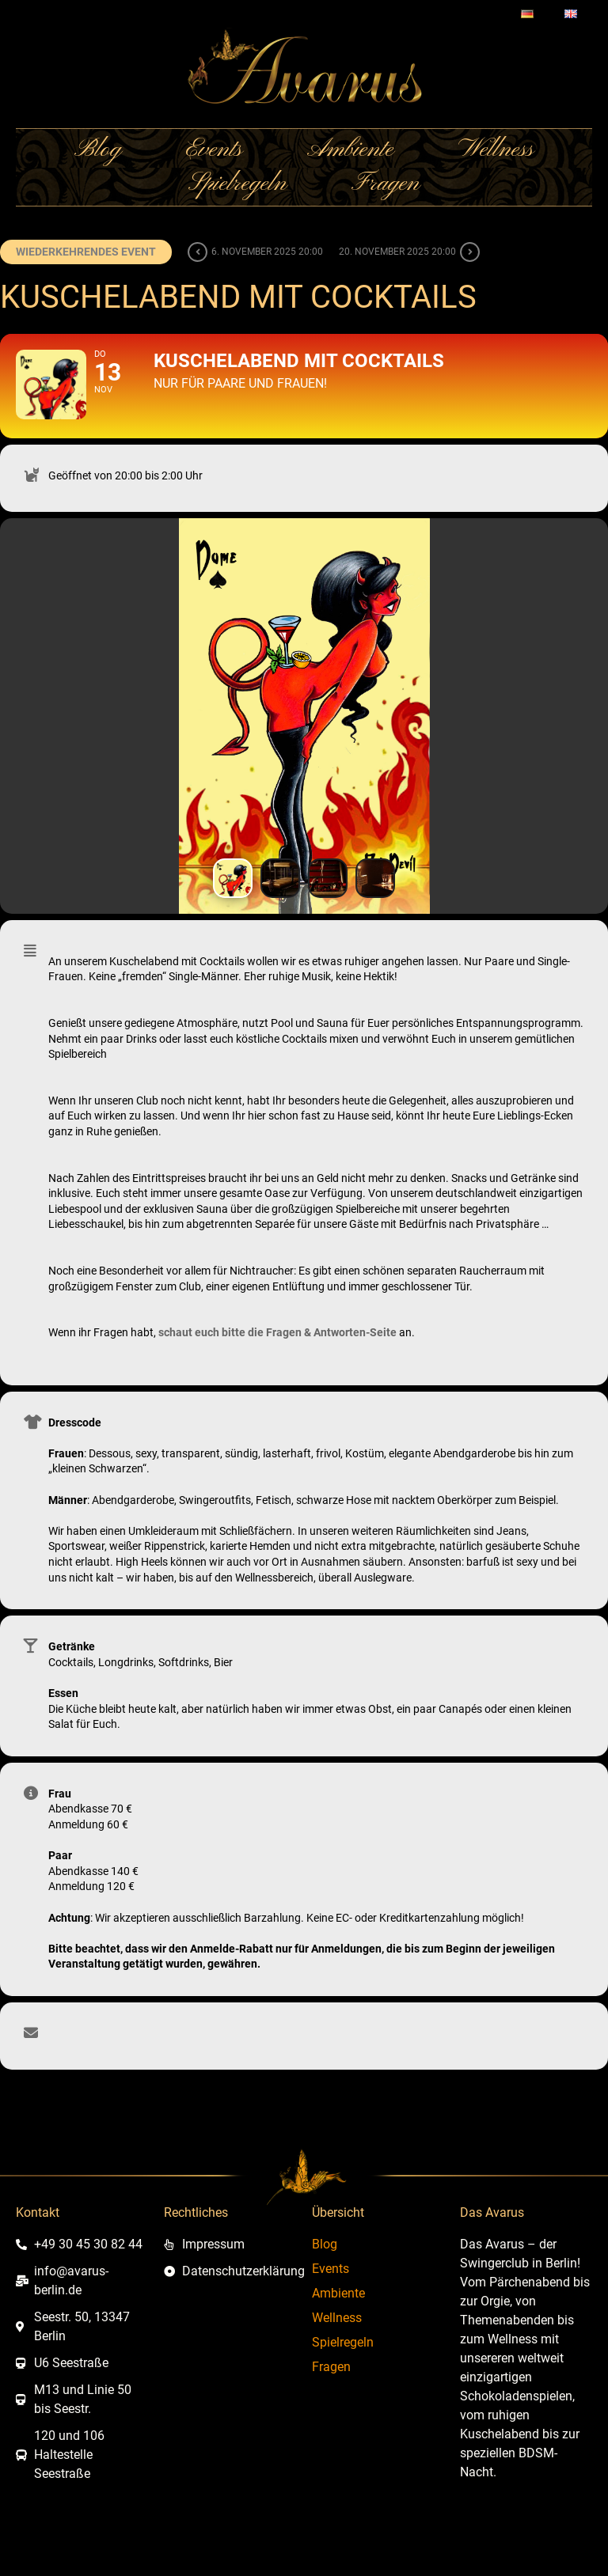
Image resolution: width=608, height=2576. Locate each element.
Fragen (386, 185)
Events (214, 151)
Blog (97, 151)
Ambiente (350, 151)
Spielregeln (237, 185)
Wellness (496, 151)
